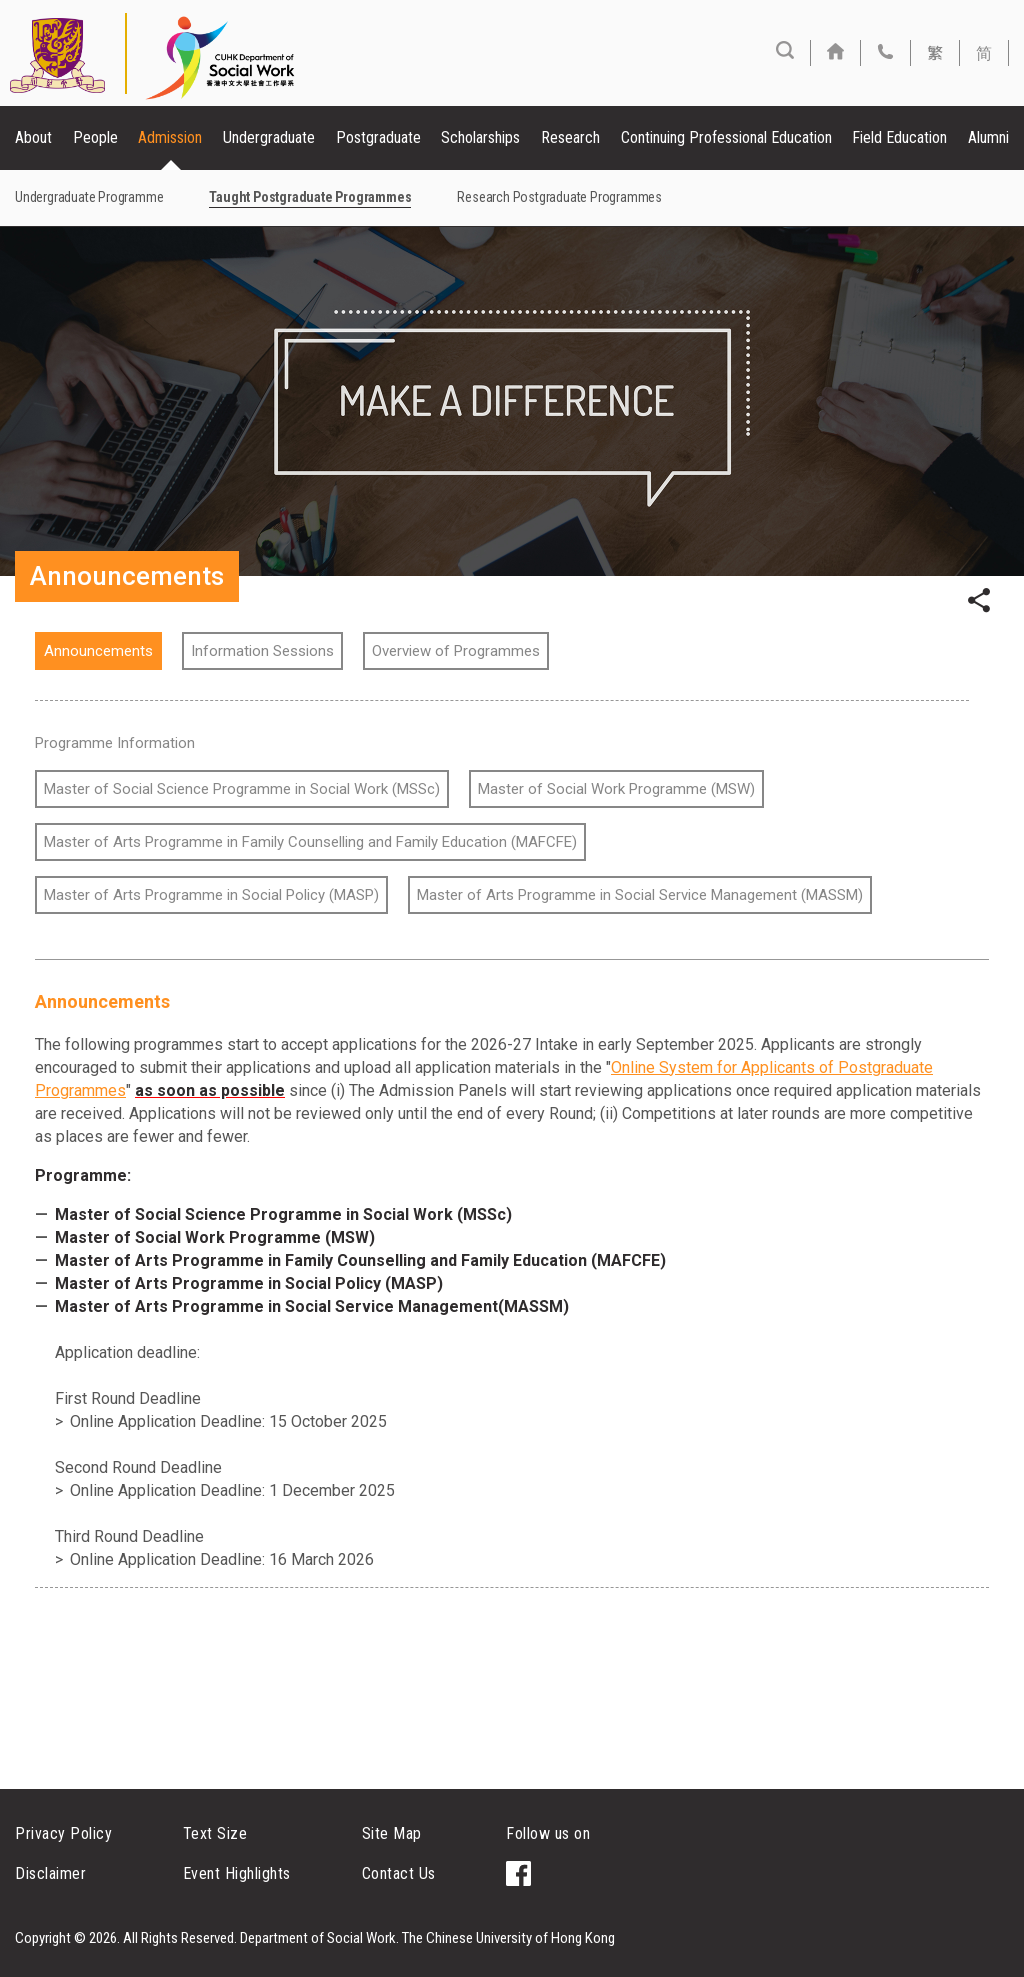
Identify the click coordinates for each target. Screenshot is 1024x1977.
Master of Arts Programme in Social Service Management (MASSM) (640, 895)
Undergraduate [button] (269, 137)
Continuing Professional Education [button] (726, 137)
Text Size (215, 1833)
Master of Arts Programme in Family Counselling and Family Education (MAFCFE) (310, 842)
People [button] (95, 137)
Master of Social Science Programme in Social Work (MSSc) (242, 789)
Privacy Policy (63, 1833)
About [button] (33, 137)
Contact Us (399, 1873)
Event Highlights (237, 1873)
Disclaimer (50, 1873)
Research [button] (570, 137)
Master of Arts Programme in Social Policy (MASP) (211, 895)
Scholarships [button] (480, 137)
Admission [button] (170, 137)
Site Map (392, 1833)
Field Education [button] (899, 137)
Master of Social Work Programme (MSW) (616, 789)
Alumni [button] (988, 137)
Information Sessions (262, 651)
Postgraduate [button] (378, 137)
